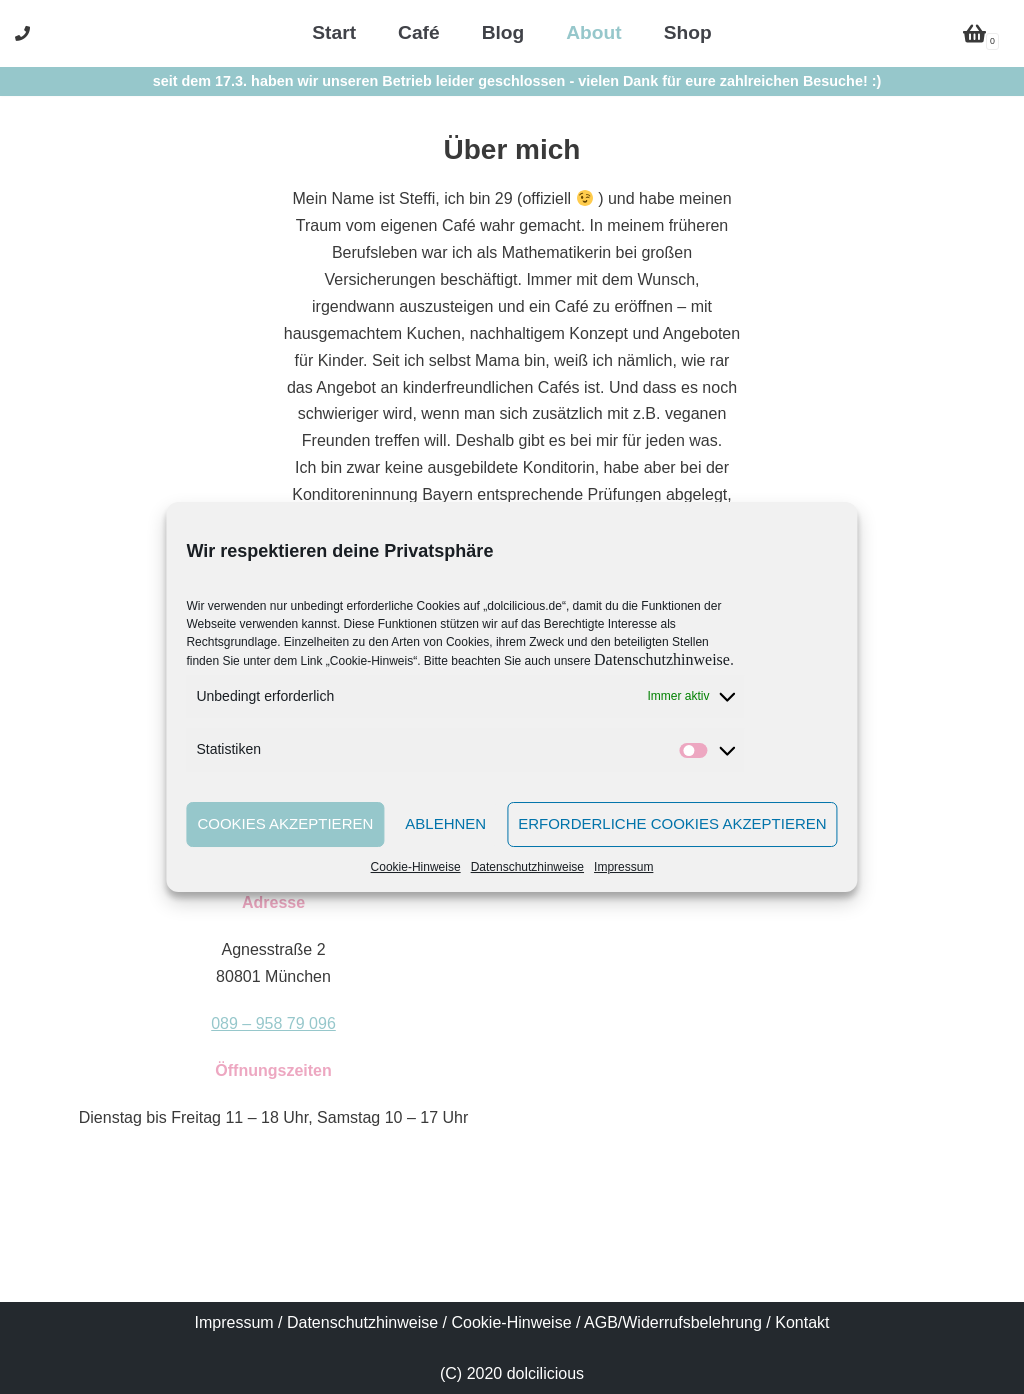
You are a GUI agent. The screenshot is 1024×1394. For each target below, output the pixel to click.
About (593, 32)
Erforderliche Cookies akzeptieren (672, 823)
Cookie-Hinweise (416, 867)
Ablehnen (445, 823)
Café (419, 32)
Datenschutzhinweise (662, 659)
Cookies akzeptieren (285, 823)
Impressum (623, 867)
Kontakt (802, 1322)
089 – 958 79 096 (273, 1023)
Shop (688, 32)
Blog (503, 32)
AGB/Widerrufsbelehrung (673, 1322)
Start (334, 32)
